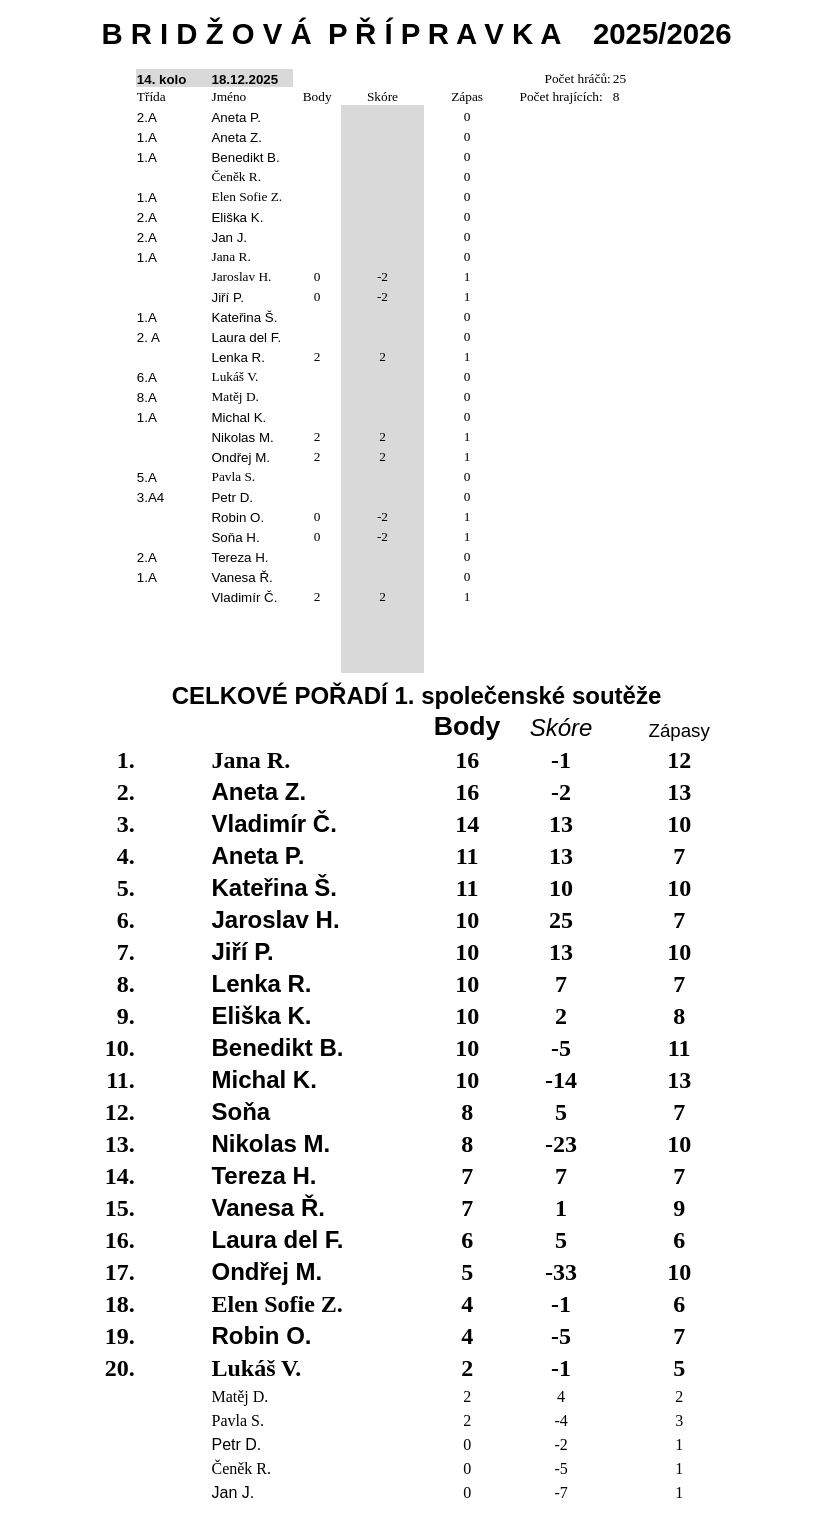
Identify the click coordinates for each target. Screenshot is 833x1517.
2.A (147, 117)
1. (126, 760)
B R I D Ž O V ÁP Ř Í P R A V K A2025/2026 (416, 33)
